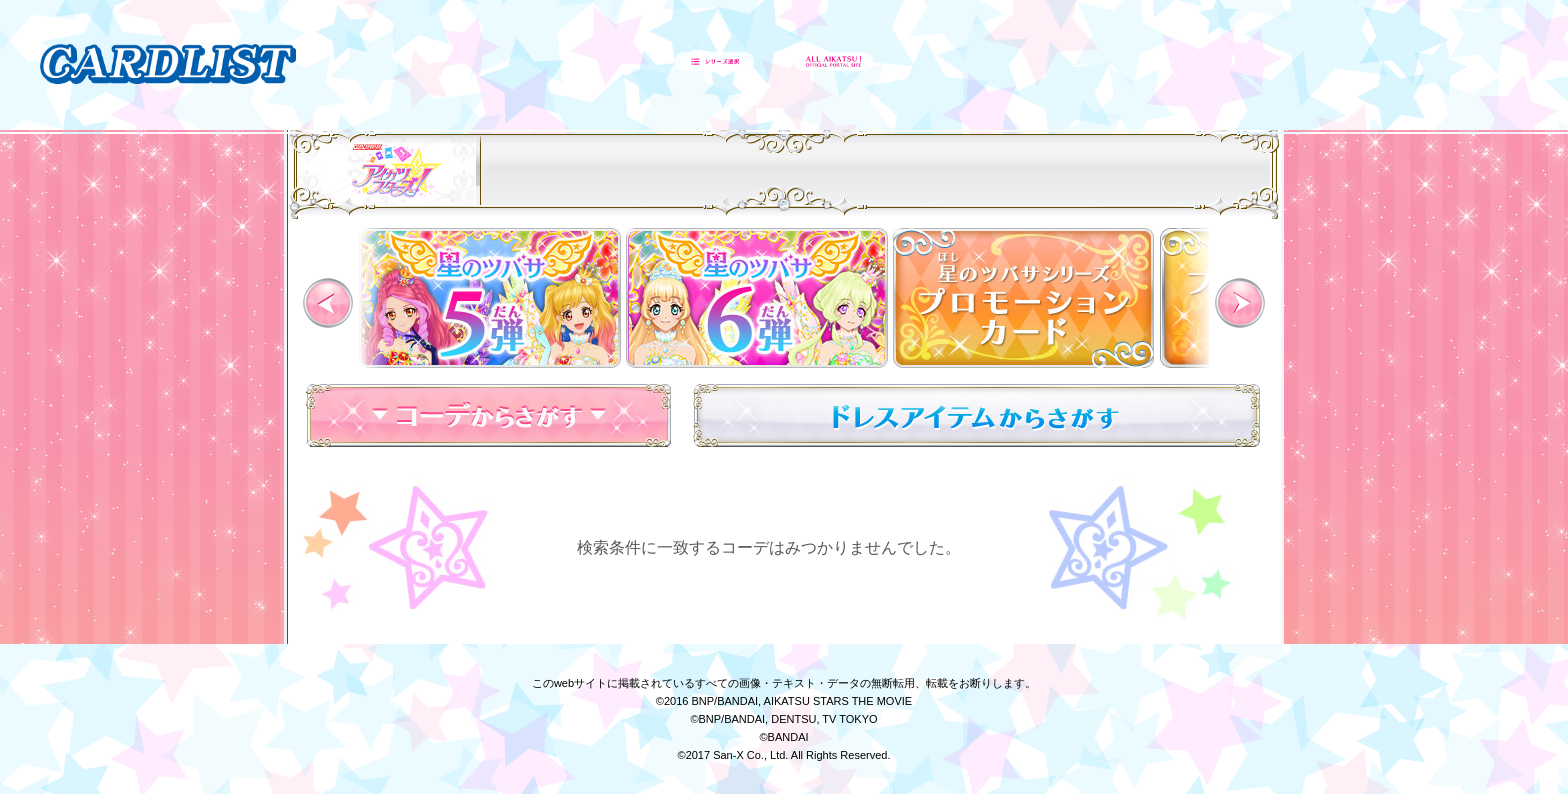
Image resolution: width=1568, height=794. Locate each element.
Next (1240, 303)
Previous (328, 303)
